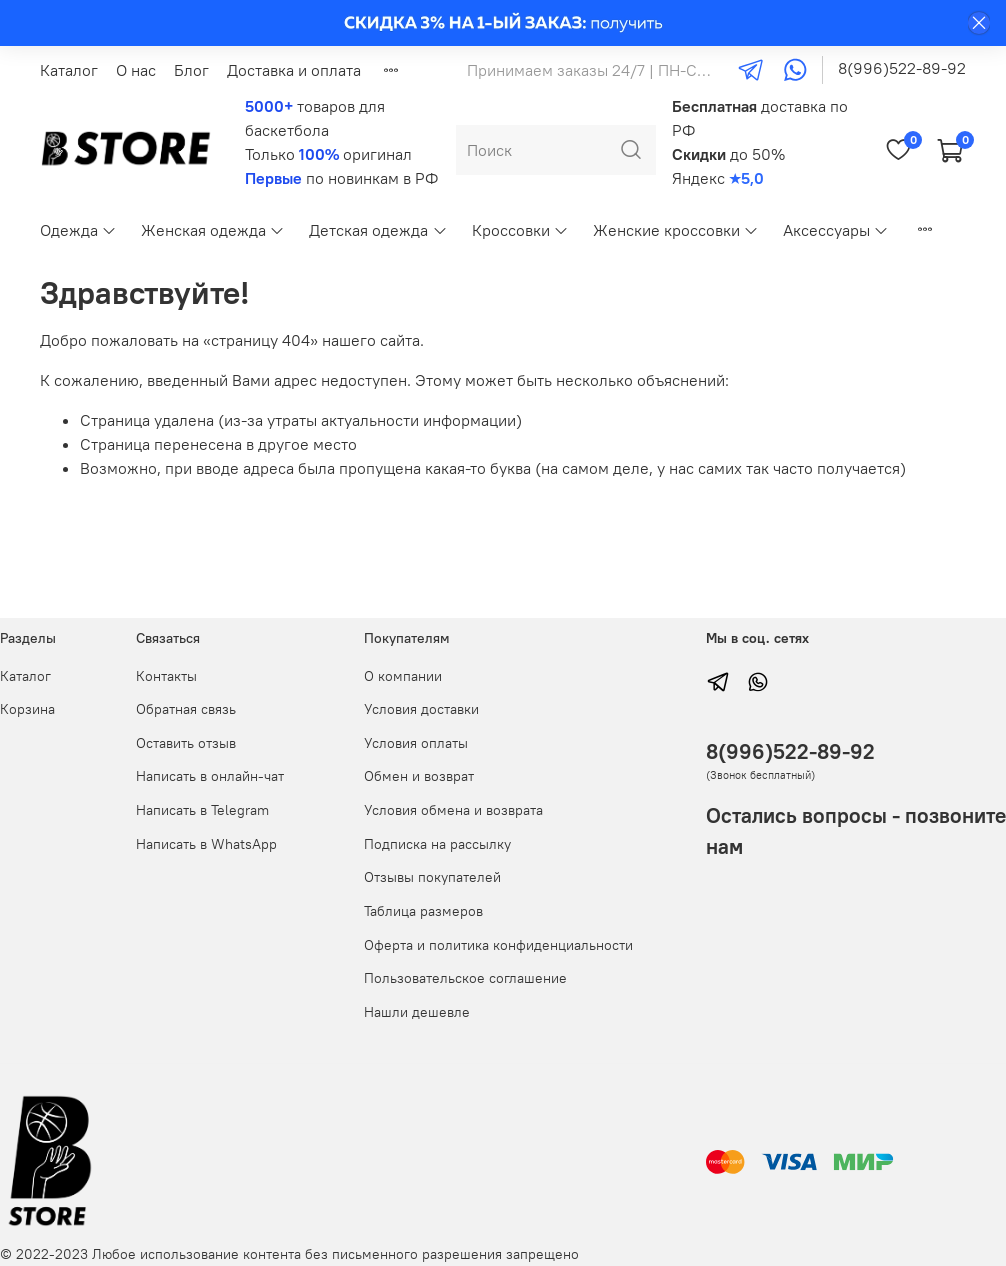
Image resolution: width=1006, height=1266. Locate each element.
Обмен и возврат (419, 776)
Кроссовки (520, 230)
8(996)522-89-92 (902, 68)
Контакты (166, 676)
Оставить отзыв (186, 743)
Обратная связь (186, 709)
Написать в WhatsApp (206, 844)
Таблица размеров (423, 911)
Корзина (27, 709)
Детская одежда (378, 230)
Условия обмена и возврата (453, 810)
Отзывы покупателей (432, 877)
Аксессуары (836, 230)
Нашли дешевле (417, 1012)
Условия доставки (421, 709)
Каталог (69, 70)
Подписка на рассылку (437, 844)
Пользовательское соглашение (465, 978)
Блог (191, 70)
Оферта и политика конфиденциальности (498, 945)
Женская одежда (213, 230)
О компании (403, 676)
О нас (136, 70)
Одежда (78, 230)
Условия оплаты (416, 743)
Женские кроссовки (676, 230)
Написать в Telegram (202, 810)
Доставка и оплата (294, 70)
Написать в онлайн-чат (210, 776)
